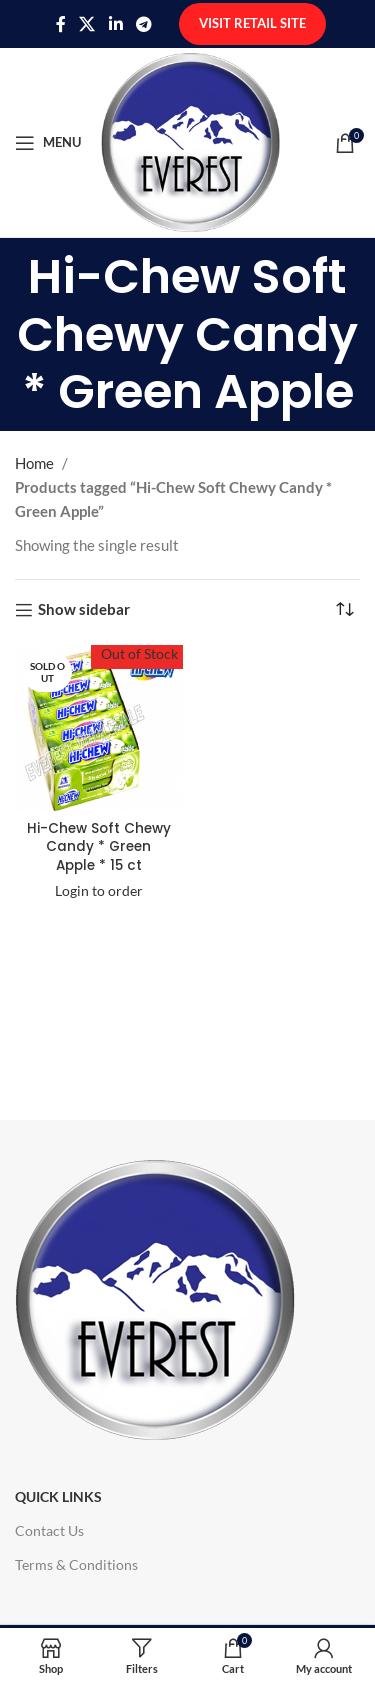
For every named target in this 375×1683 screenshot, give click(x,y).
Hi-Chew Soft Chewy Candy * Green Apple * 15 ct (99, 847)
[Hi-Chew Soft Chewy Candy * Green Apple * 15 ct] (99, 729)
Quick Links (58, 1496)
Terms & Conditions (76, 1564)
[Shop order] (345, 610)
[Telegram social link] (143, 24)
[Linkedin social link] (115, 24)
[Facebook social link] (60, 24)
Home (34, 463)
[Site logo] (190, 140)
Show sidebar (84, 610)
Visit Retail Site (252, 23)
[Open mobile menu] (48, 143)
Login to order (99, 891)
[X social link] (87, 24)
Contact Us (49, 1530)
